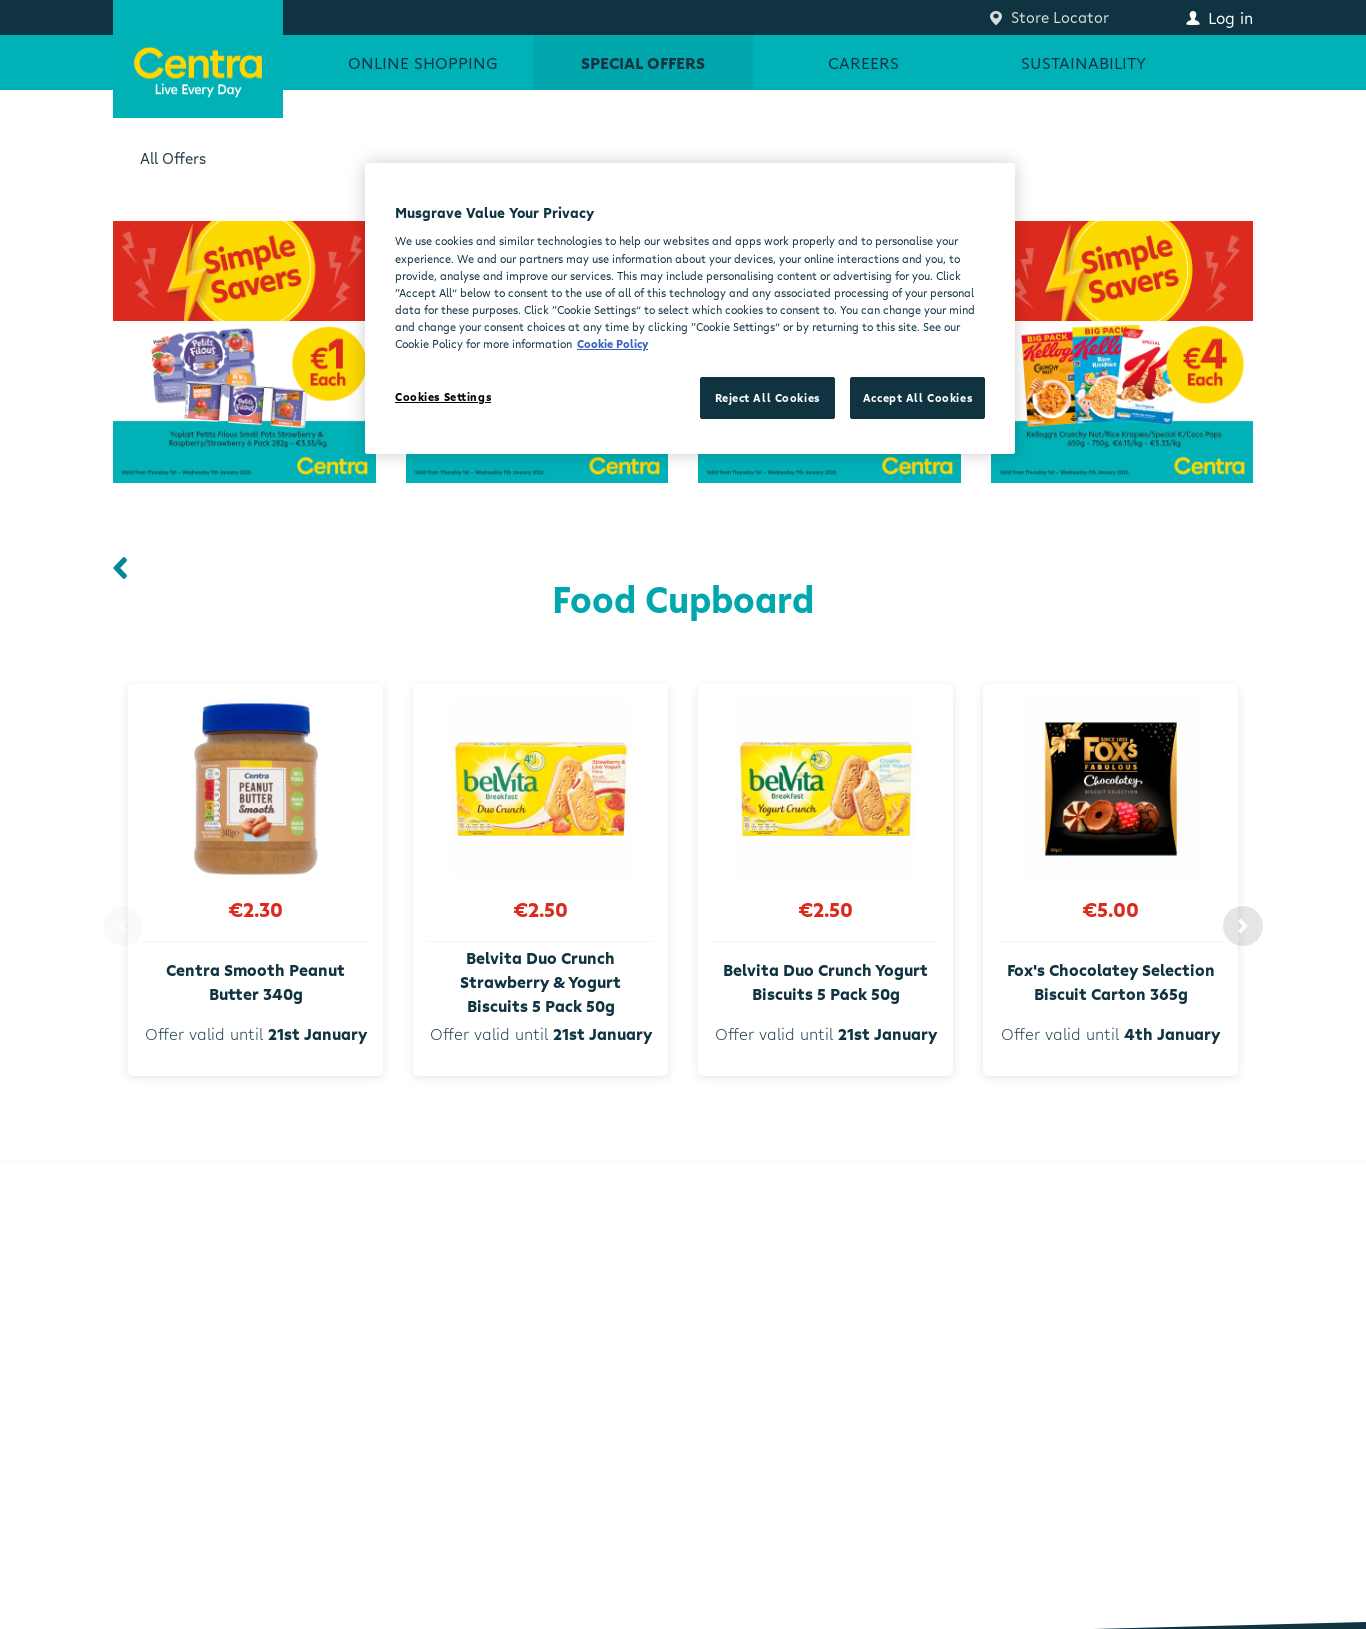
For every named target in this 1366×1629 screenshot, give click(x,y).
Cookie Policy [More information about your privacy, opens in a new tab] (612, 343)
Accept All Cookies (917, 397)
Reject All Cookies (767, 397)
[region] (690, 308)
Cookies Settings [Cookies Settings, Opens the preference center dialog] (443, 396)
